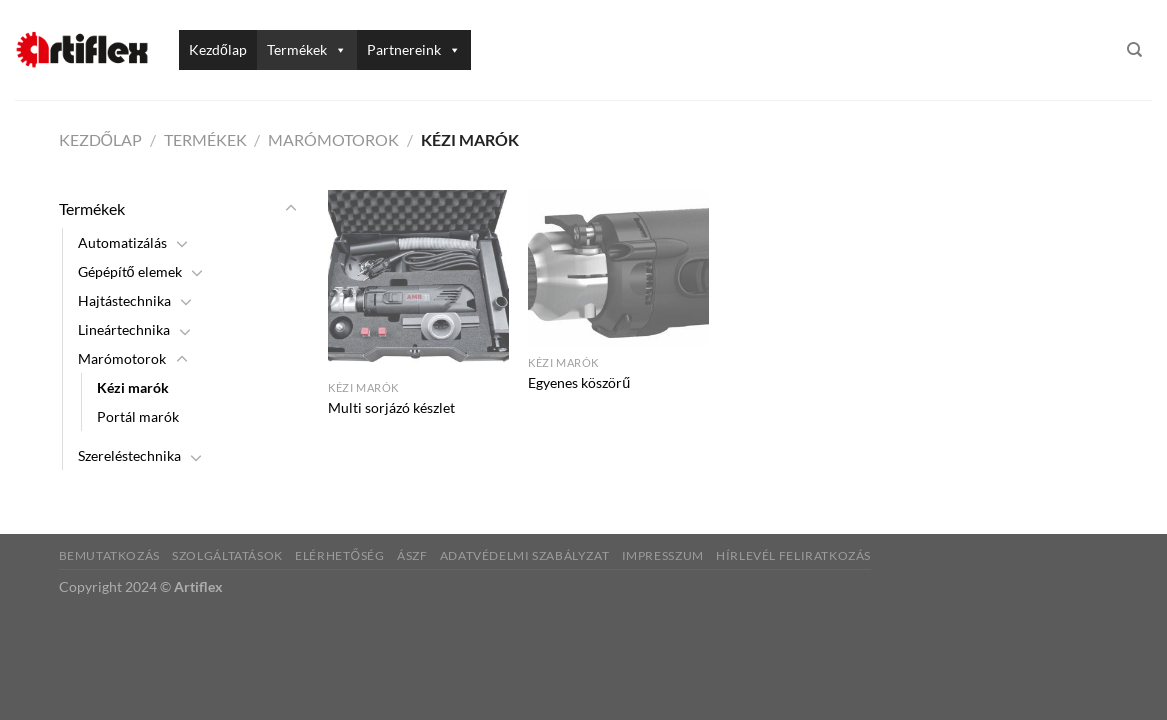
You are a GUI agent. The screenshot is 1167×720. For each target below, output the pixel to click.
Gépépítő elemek (130, 271)
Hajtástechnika (124, 300)
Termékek (307, 49)
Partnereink (414, 49)
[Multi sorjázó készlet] (418, 280)
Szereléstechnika (129, 455)
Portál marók (138, 416)
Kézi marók (133, 387)
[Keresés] (1134, 50)
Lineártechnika (124, 329)
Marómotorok (333, 139)
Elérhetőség (339, 555)
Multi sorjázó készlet (391, 407)
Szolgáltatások (227, 555)
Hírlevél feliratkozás (793, 555)
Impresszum (663, 555)
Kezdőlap (218, 49)
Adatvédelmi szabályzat (524, 555)
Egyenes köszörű (579, 382)
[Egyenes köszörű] (618, 268)
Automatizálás (122, 242)
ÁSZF (412, 555)
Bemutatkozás (109, 555)
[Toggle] (291, 209)
